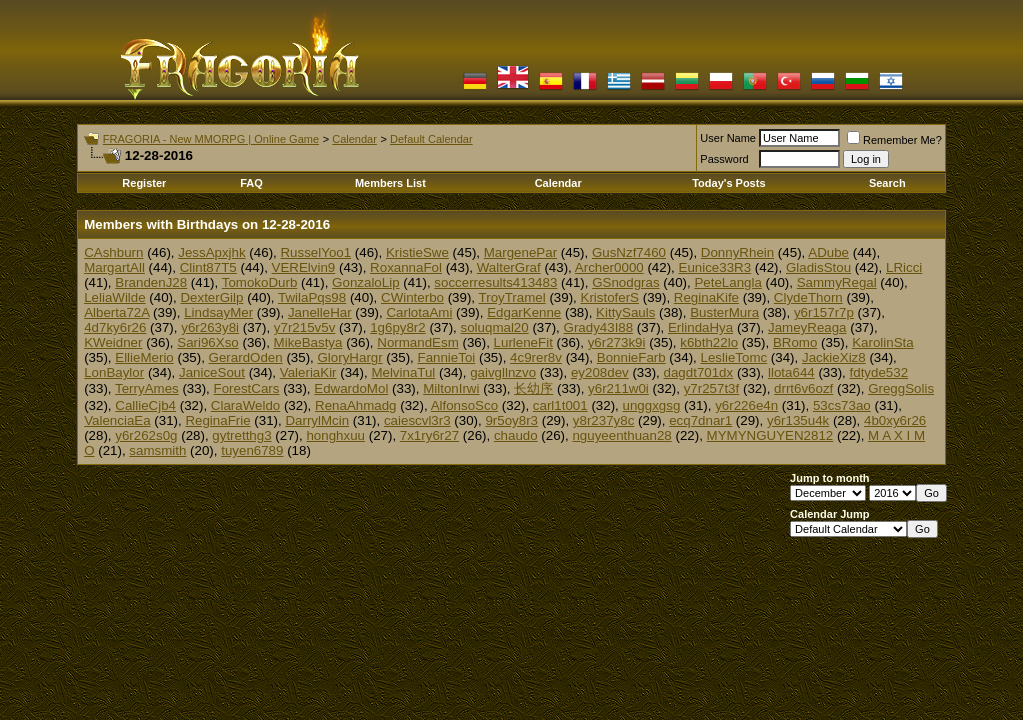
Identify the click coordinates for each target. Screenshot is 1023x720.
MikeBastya (308, 342)
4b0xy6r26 (895, 420)
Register (144, 183)
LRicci (904, 267)
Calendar (354, 139)
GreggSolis (901, 388)
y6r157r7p (824, 312)
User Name (728, 138)
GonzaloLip (365, 282)
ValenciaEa (117, 420)
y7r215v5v (305, 327)
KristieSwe (417, 252)
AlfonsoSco (464, 405)
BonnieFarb (631, 357)
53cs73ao (842, 405)
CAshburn (113, 252)
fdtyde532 (879, 372)
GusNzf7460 (629, 252)
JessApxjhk (211, 252)
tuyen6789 (252, 450)
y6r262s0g (146, 435)
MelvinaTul (403, 372)
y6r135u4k (798, 420)
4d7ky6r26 (115, 327)
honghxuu (335, 435)
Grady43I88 (599, 327)
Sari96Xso (208, 342)
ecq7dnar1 (700, 420)
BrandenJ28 (151, 282)
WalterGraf (509, 267)
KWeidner (113, 342)
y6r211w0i (618, 388)
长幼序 (533, 388)
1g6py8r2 (398, 327)
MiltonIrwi (451, 388)
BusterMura (724, 312)
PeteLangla (727, 282)
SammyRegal (837, 282)
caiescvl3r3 (417, 420)
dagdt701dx (699, 372)
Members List (390, 183)
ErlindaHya (700, 327)
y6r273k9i (617, 342)
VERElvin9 (304, 267)
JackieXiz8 (834, 357)
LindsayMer (218, 312)
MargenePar (520, 252)
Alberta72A (116, 312)
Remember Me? (894, 140)
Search (887, 183)
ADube (828, 252)
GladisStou (818, 267)
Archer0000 (609, 267)
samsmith (157, 450)
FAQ (251, 183)
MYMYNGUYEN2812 (770, 435)
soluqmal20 (495, 327)
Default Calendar (431, 139)
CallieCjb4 (145, 405)
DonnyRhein (737, 252)
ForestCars (247, 388)
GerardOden (246, 357)
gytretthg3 (241, 435)
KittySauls (625, 312)
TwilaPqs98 (312, 297)
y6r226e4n (746, 405)
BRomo (795, 342)
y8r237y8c (604, 420)
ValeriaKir (308, 372)
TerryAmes (147, 388)
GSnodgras (625, 282)
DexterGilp (211, 297)
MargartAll (114, 267)
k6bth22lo (709, 342)
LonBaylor (114, 372)
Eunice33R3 (715, 267)
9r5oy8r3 (511, 420)
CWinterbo (412, 297)
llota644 (791, 372)
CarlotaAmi (419, 312)
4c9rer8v (536, 357)
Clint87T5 (208, 267)
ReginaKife (706, 297)
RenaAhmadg (356, 405)
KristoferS (610, 297)
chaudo (516, 435)
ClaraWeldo (245, 405)
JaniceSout (212, 372)
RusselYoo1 (315, 252)
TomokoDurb (260, 282)
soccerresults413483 (495, 282)
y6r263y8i (210, 327)
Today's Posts (728, 183)
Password (724, 159)
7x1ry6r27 (429, 435)
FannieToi (446, 357)
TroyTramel (512, 297)
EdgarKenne (524, 312)
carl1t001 (560, 405)
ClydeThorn (808, 297)
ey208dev (600, 372)
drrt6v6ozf (803, 388)
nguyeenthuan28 (621, 435)
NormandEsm (417, 342)
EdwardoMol (351, 388)
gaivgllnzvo (503, 372)
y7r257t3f (712, 388)
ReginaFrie (217, 420)
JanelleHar (320, 312)
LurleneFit (523, 342)
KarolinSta (883, 342)
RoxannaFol (406, 267)
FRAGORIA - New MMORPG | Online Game (211, 139)
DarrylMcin (317, 420)
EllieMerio (144, 357)
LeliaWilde (115, 297)
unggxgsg (652, 405)
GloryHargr (350, 357)
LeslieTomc (733, 357)
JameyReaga (807, 327)
